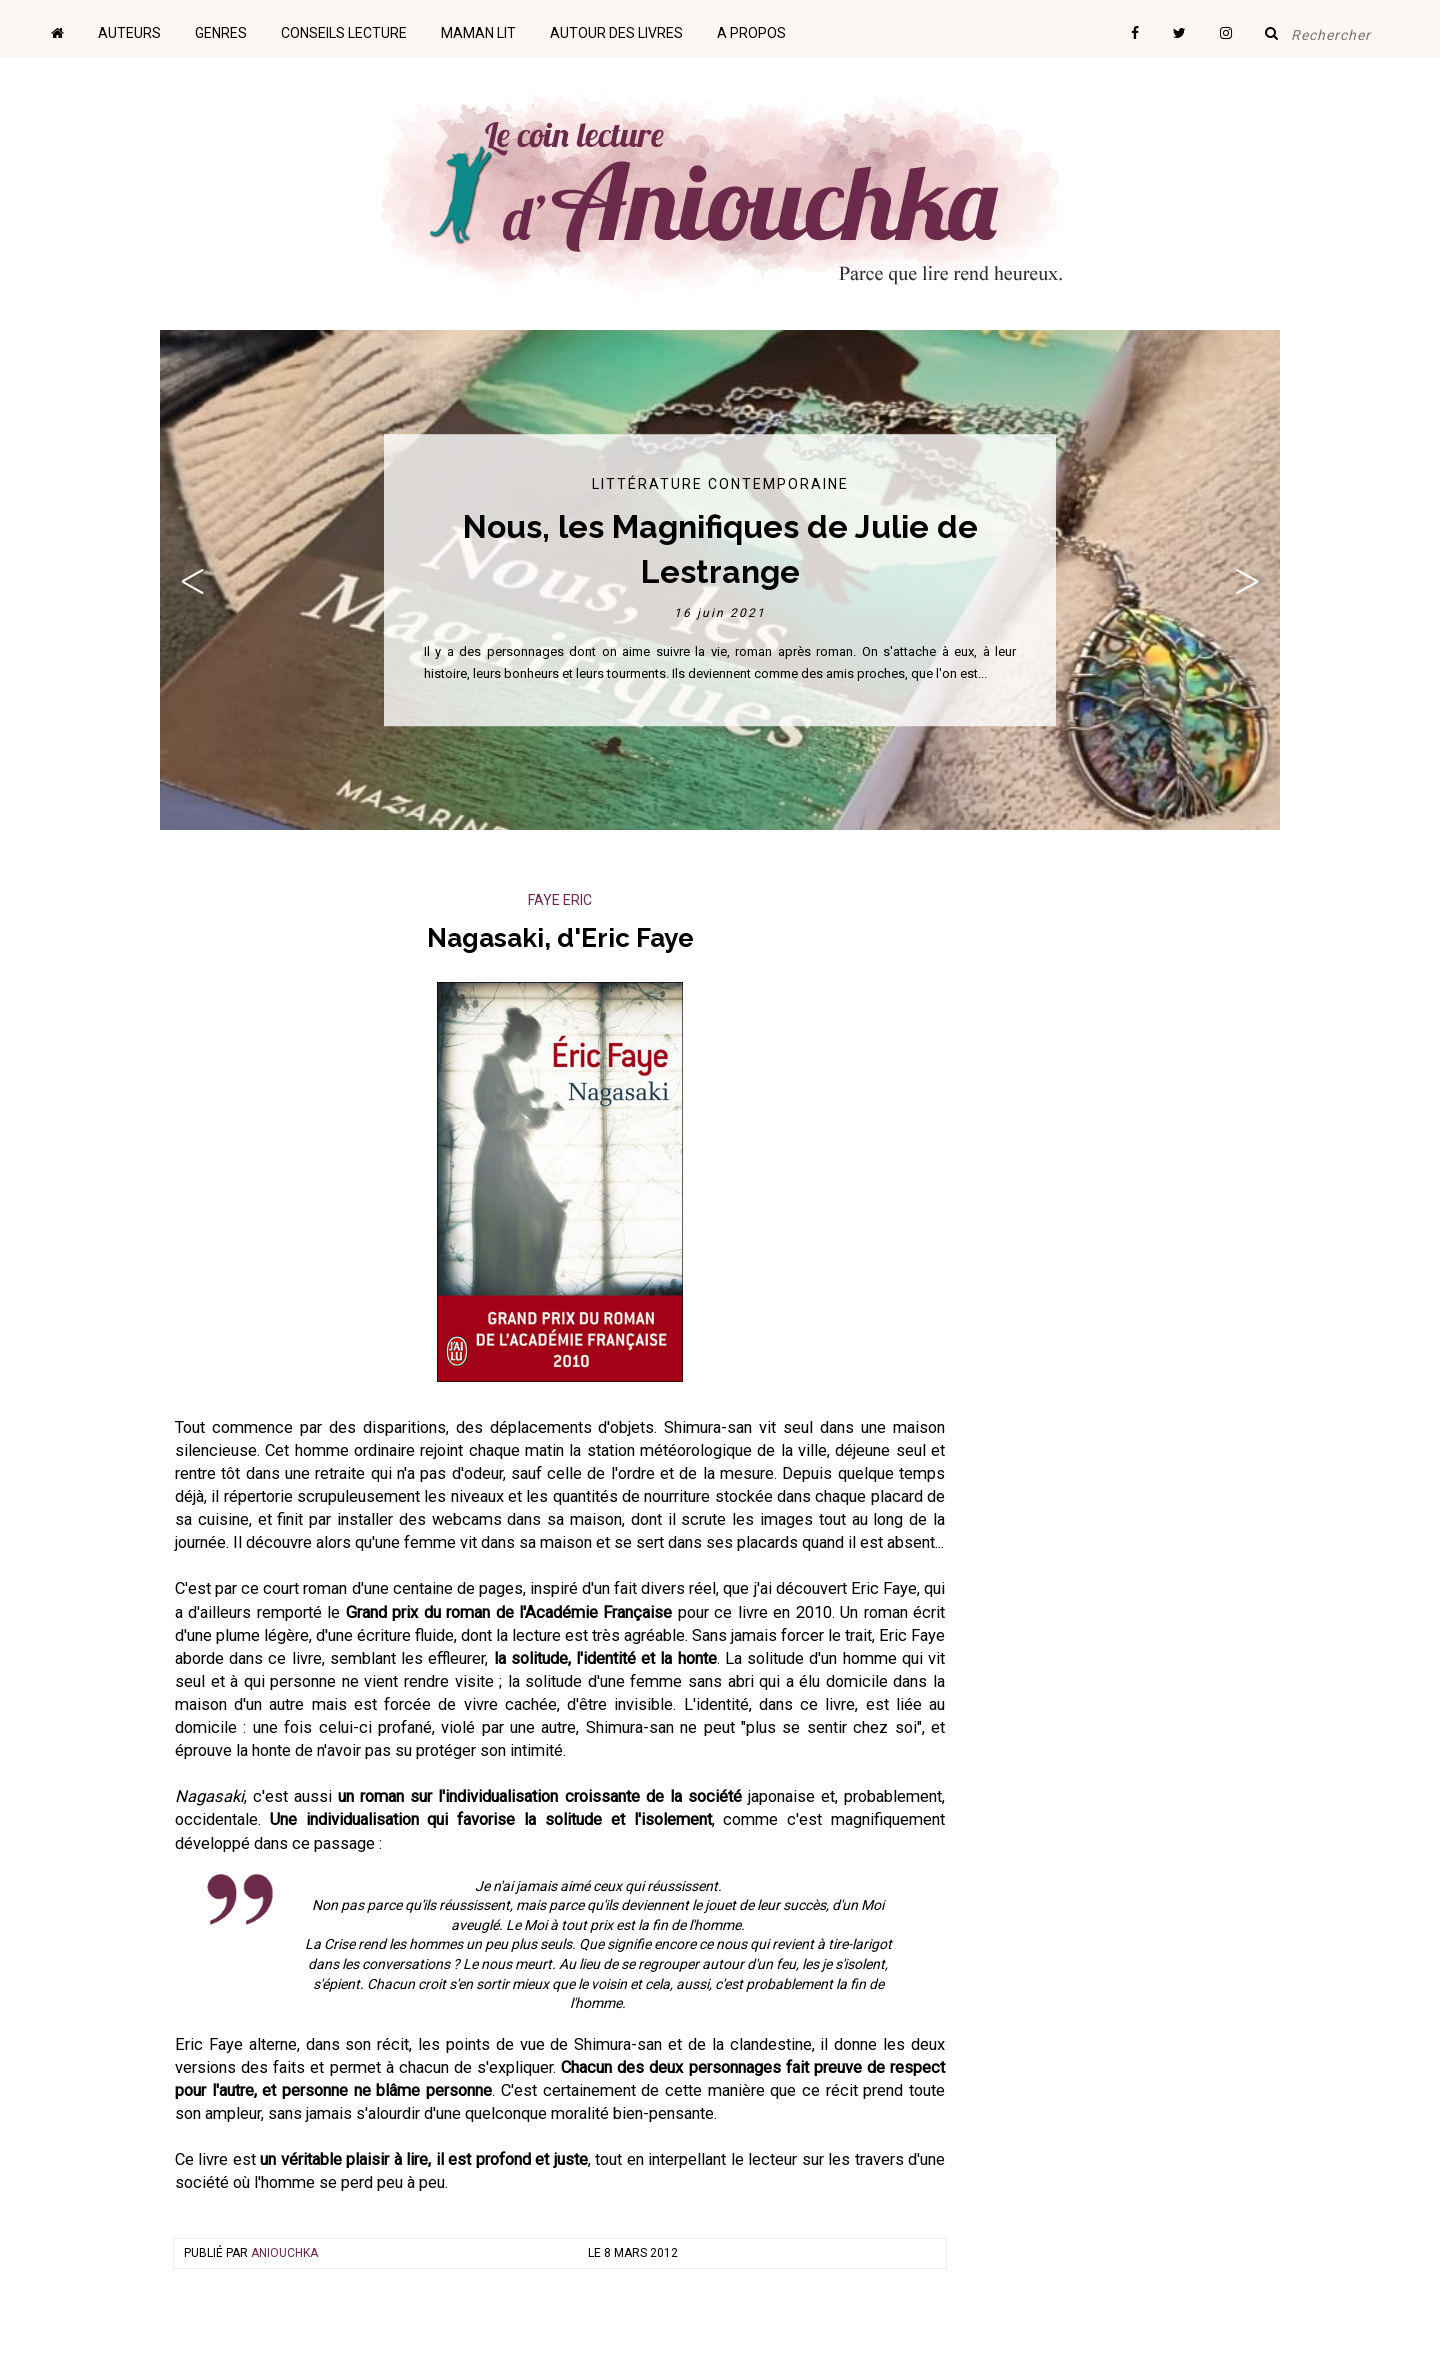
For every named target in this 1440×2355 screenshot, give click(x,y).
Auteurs (129, 33)
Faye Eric (560, 900)
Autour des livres (616, 33)
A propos (751, 33)
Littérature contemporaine (720, 484)
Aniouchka (284, 2253)
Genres (221, 33)
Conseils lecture (344, 33)
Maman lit (478, 33)
